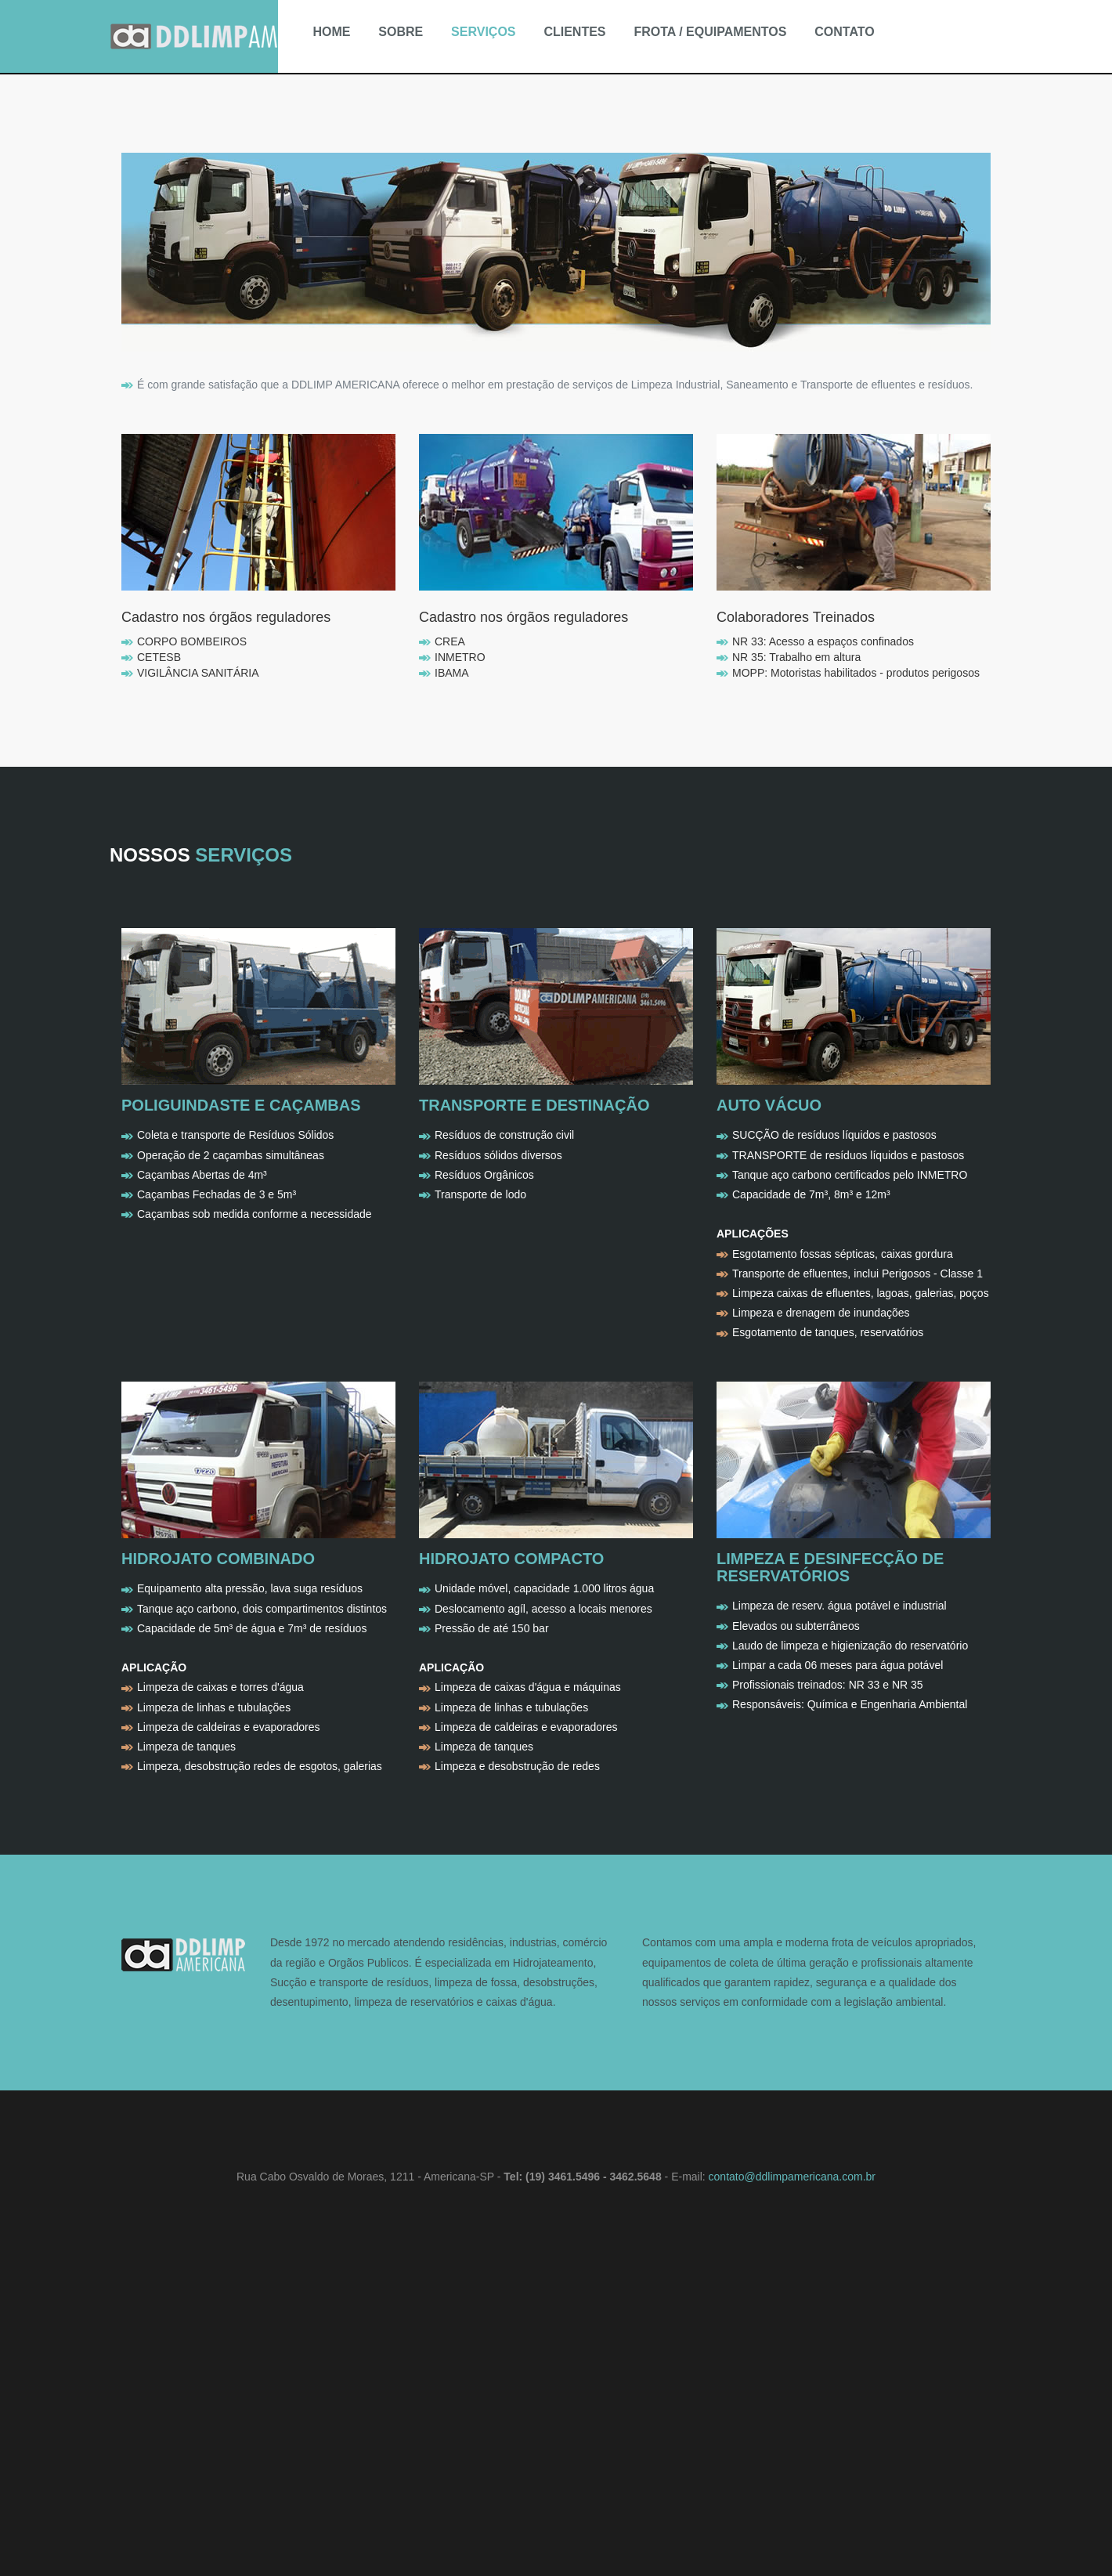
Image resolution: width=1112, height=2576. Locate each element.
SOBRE (400, 31)
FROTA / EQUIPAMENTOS (710, 31)
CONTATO (844, 31)
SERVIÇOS (483, 31)
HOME (331, 31)
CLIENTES (574, 31)
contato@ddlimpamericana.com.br (792, 2176)
